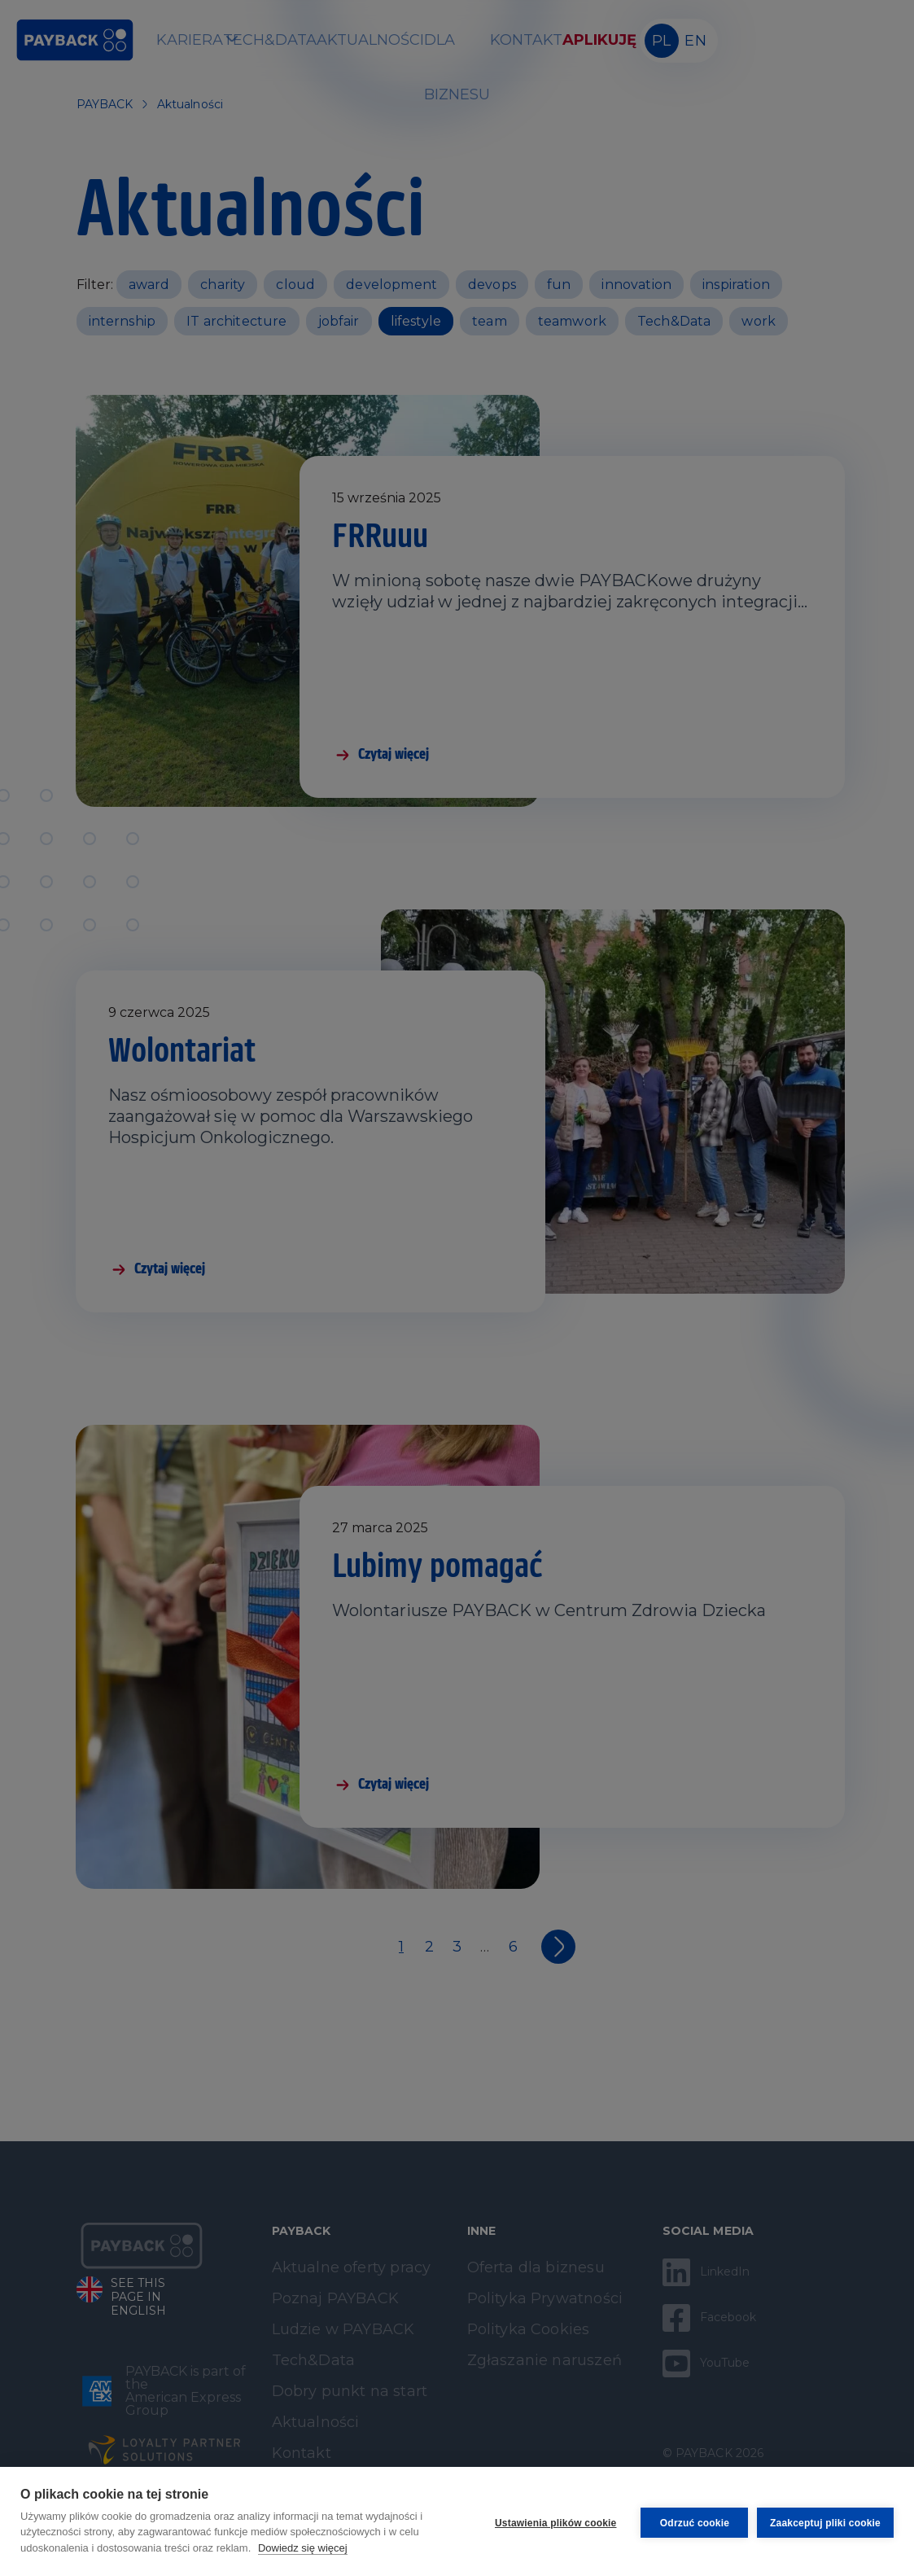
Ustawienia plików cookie (553, 2521)
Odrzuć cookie (691, 2521)
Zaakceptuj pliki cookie (825, 2521)
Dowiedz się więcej (303, 2548)
